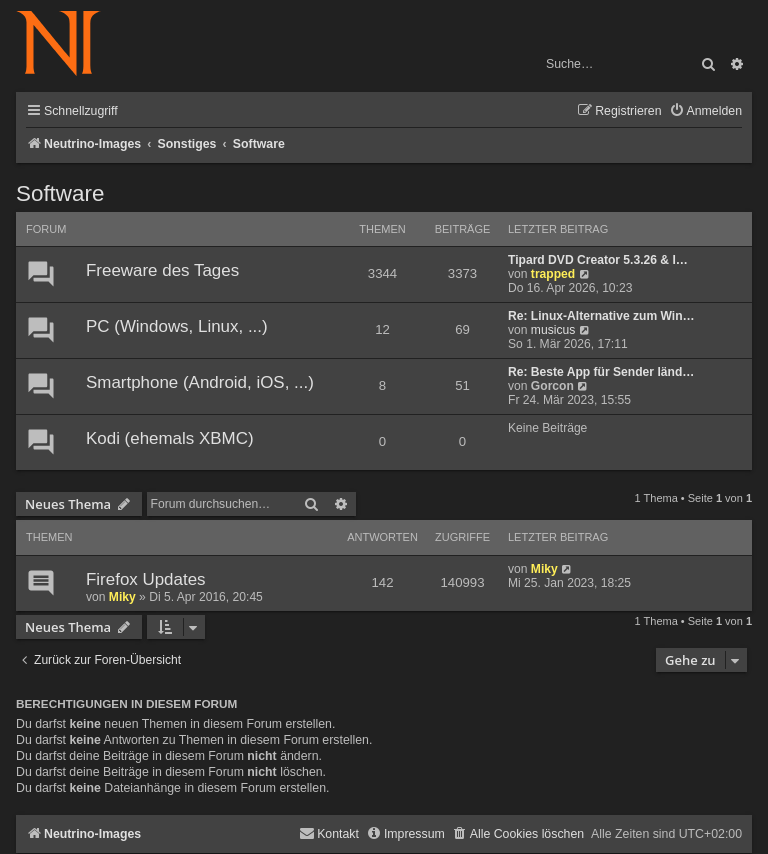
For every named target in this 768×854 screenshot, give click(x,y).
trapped (553, 274)
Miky (122, 597)
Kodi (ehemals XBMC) (170, 438)
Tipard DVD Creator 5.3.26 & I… (598, 260)
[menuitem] (705, 111)
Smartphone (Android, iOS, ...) (200, 382)
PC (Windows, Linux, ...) (177, 326)
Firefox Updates (146, 579)
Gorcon (552, 386)
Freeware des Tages (162, 270)
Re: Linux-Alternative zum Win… (601, 316)
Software (60, 193)
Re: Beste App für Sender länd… (601, 372)
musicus (553, 330)
